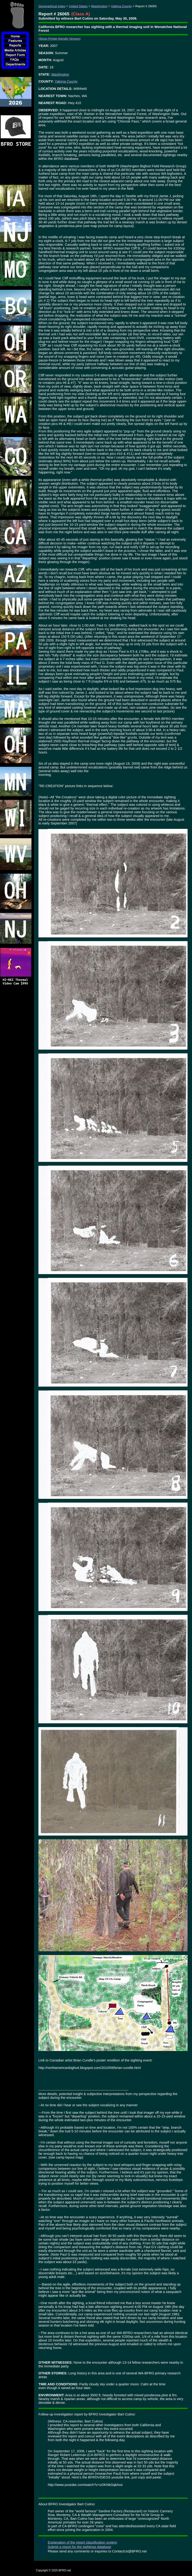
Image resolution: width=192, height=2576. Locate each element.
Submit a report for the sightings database (79, 2547)
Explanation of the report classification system (82, 2542)
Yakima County (121, 6)
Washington (99, 6)
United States (78, 6)
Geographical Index (51, 6)
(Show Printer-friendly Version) (59, 38)
